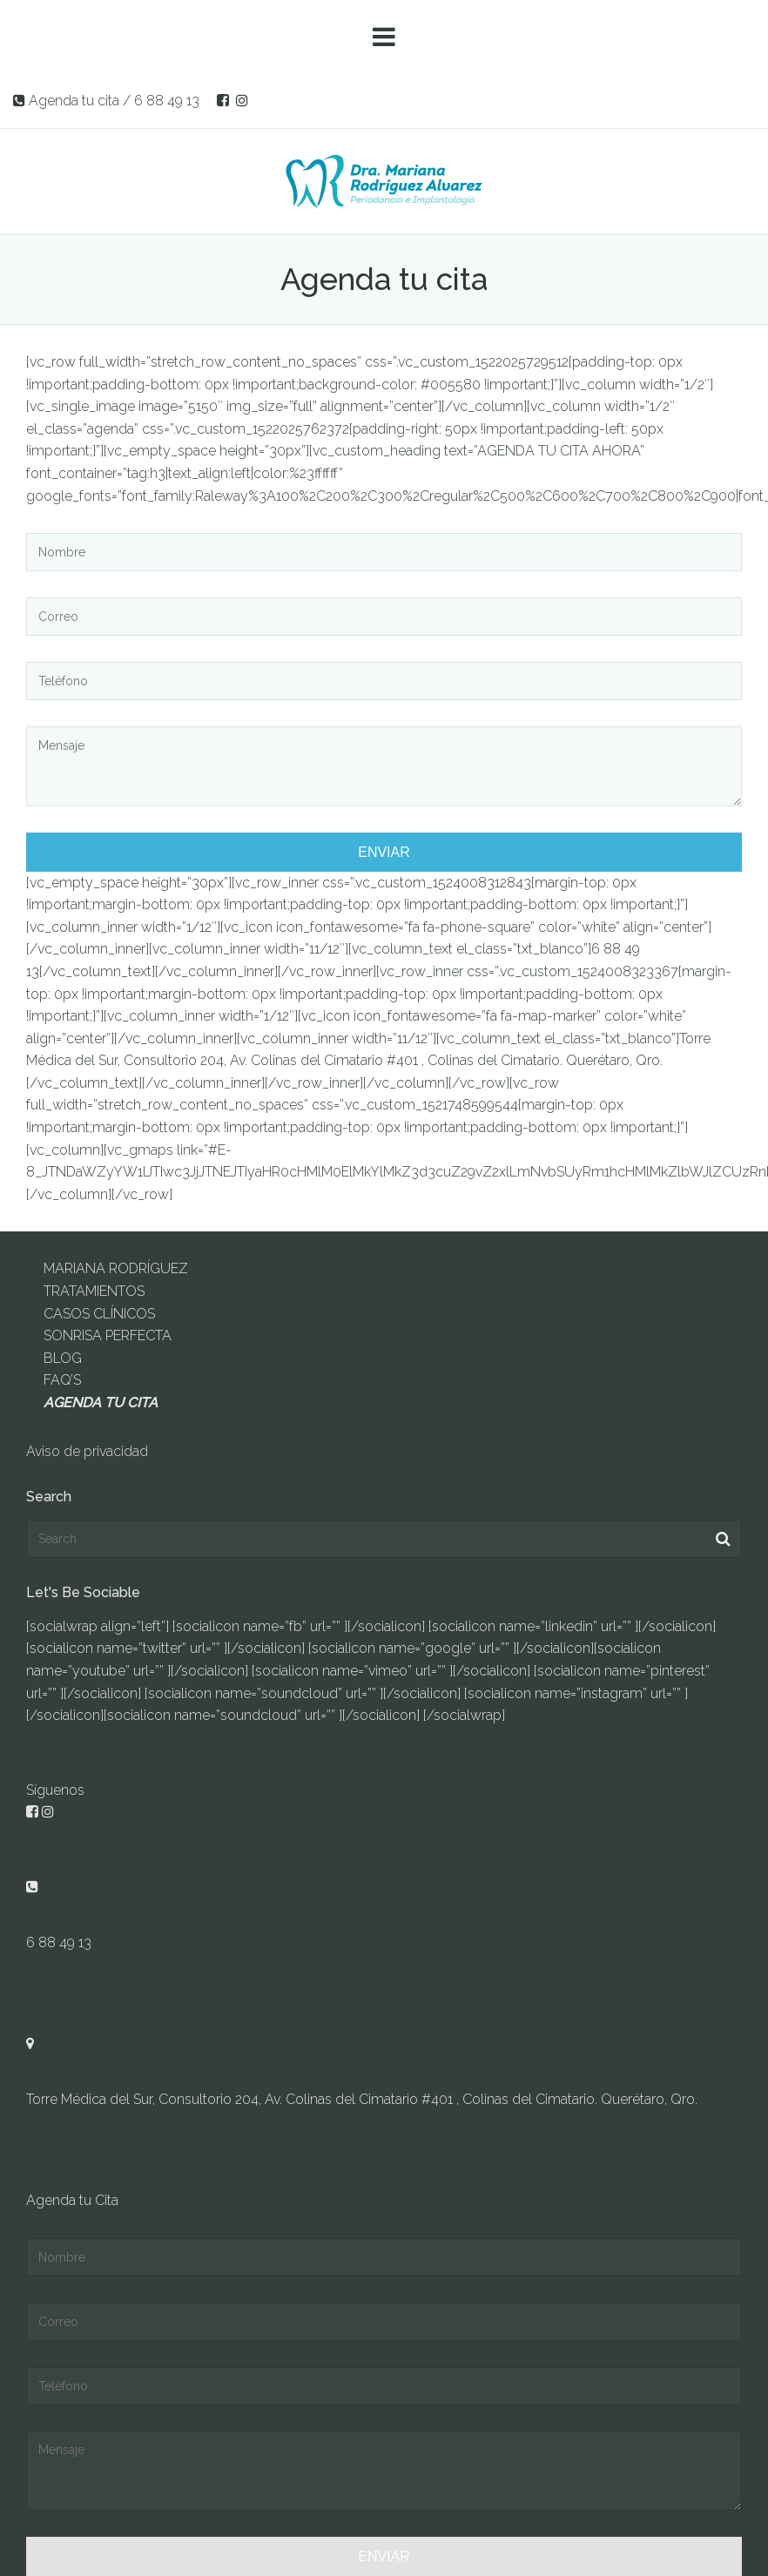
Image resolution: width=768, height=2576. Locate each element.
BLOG (63, 1358)
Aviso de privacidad (87, 1451)
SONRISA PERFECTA (108, 1335)
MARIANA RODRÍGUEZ (116, 1268)
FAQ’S (62, 1380)
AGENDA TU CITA (101, 1402)
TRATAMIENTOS (94, 1291)
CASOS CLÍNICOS (99, 1313)
